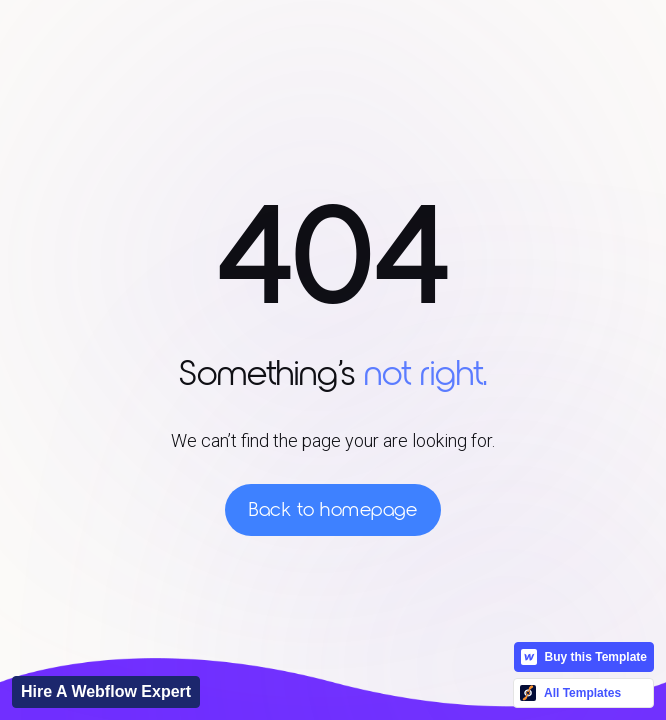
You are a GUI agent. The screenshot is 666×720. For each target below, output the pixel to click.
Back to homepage (333, 510)
